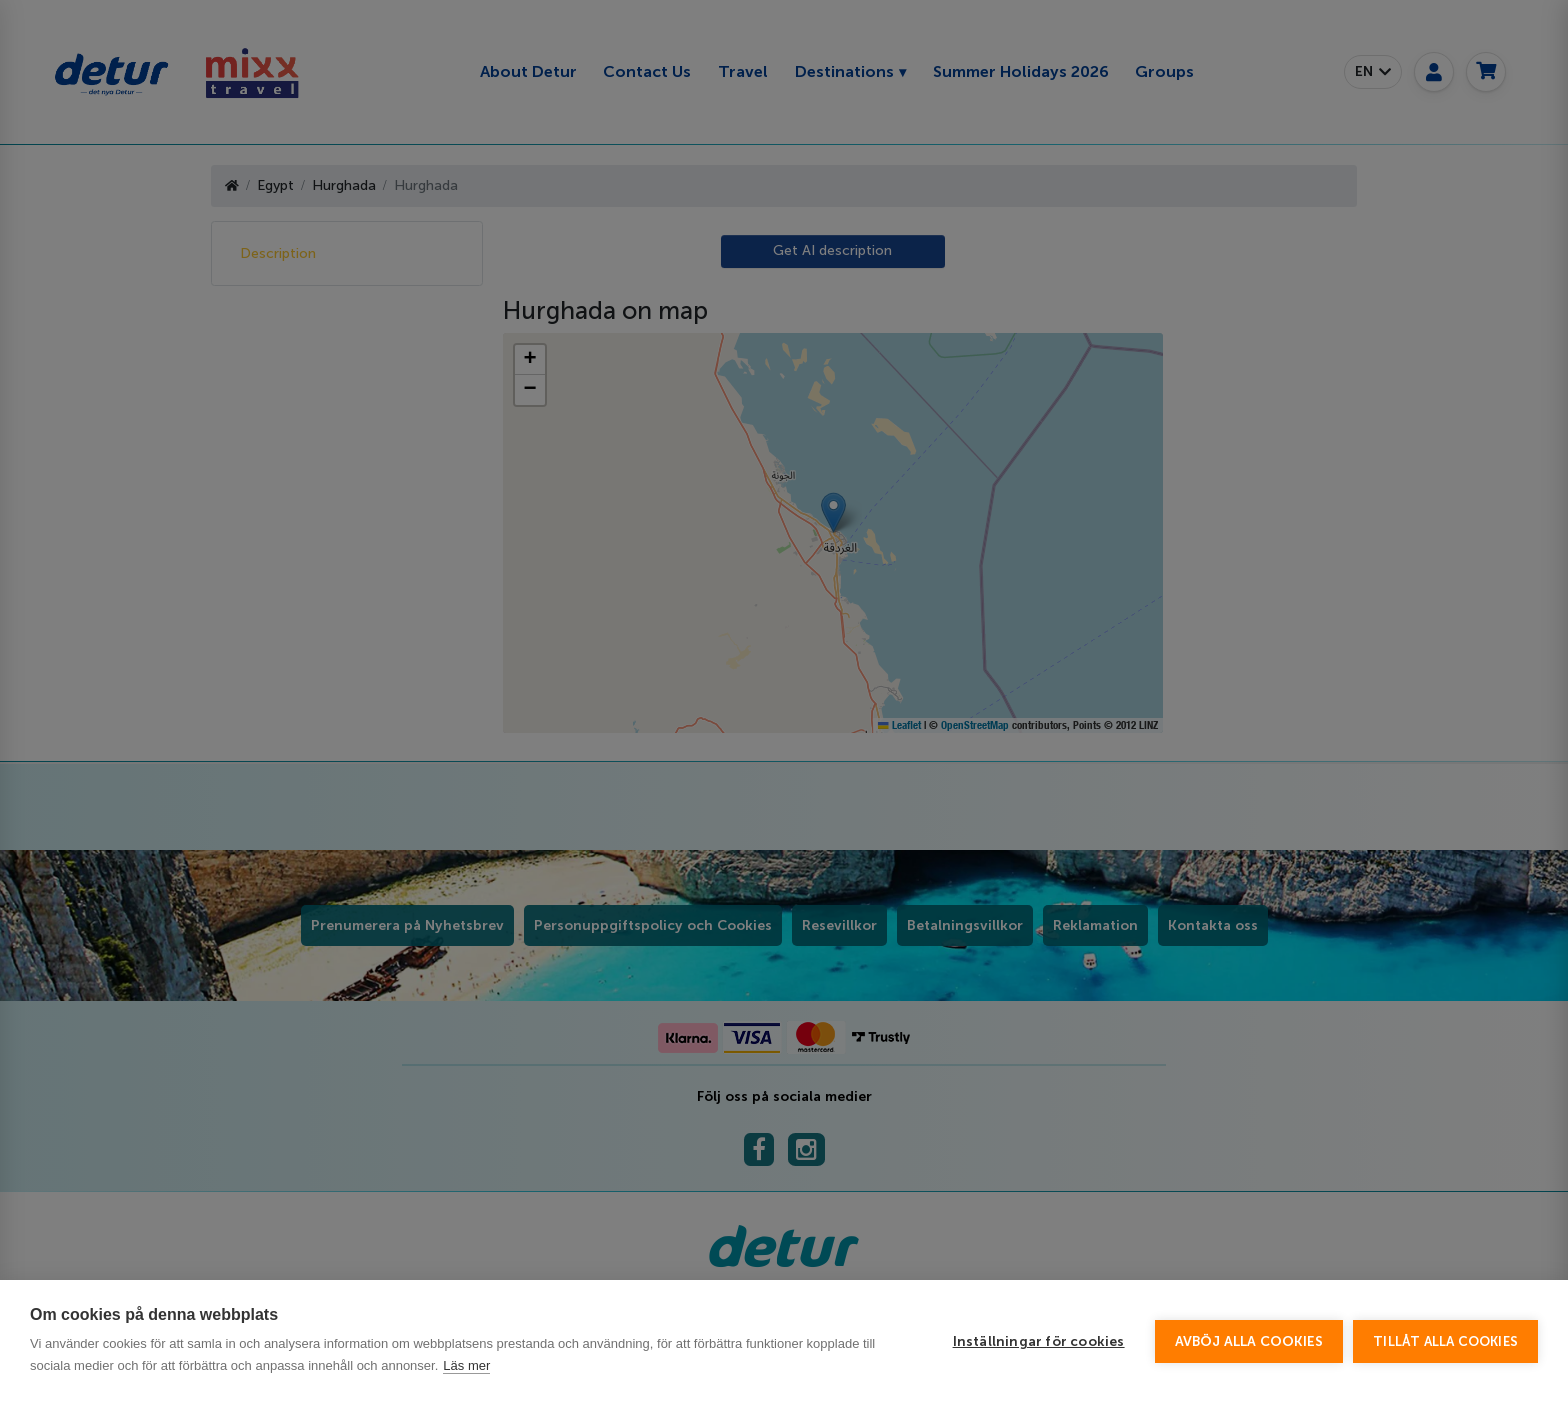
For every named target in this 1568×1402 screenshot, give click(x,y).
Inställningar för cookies (1039, 1341)
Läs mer (466, 1365)
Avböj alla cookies (1249, 1341)
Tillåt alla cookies (1445, 1341)
